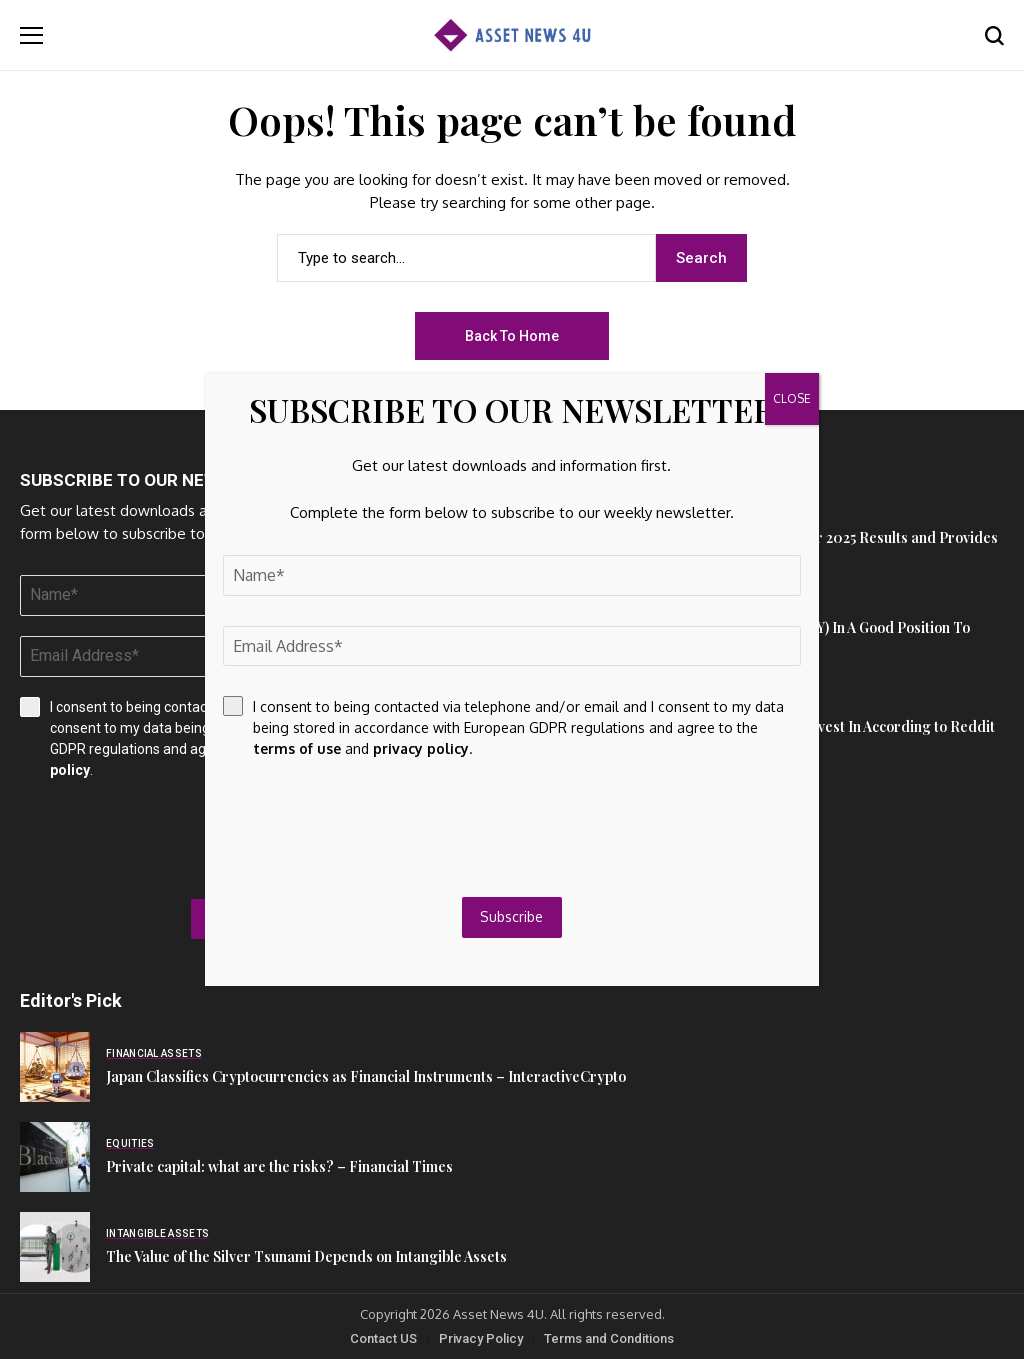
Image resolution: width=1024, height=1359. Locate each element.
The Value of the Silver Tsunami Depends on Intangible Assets (306, 1256)
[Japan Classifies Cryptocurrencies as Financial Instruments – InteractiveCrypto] (55, 1067)
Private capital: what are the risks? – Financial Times (279, 1166)
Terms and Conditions (609, 1338)
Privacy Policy (481, 1338)
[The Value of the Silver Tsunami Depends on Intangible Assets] (55, 1247)
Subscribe (512, 916)
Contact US (383, 1338)
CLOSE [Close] (792, 398)
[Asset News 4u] (512, 35)
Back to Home (512, 336)
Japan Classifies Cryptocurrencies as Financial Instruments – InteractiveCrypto (366, 1076)
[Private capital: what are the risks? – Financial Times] (55, 1157)
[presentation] (375, 828)
